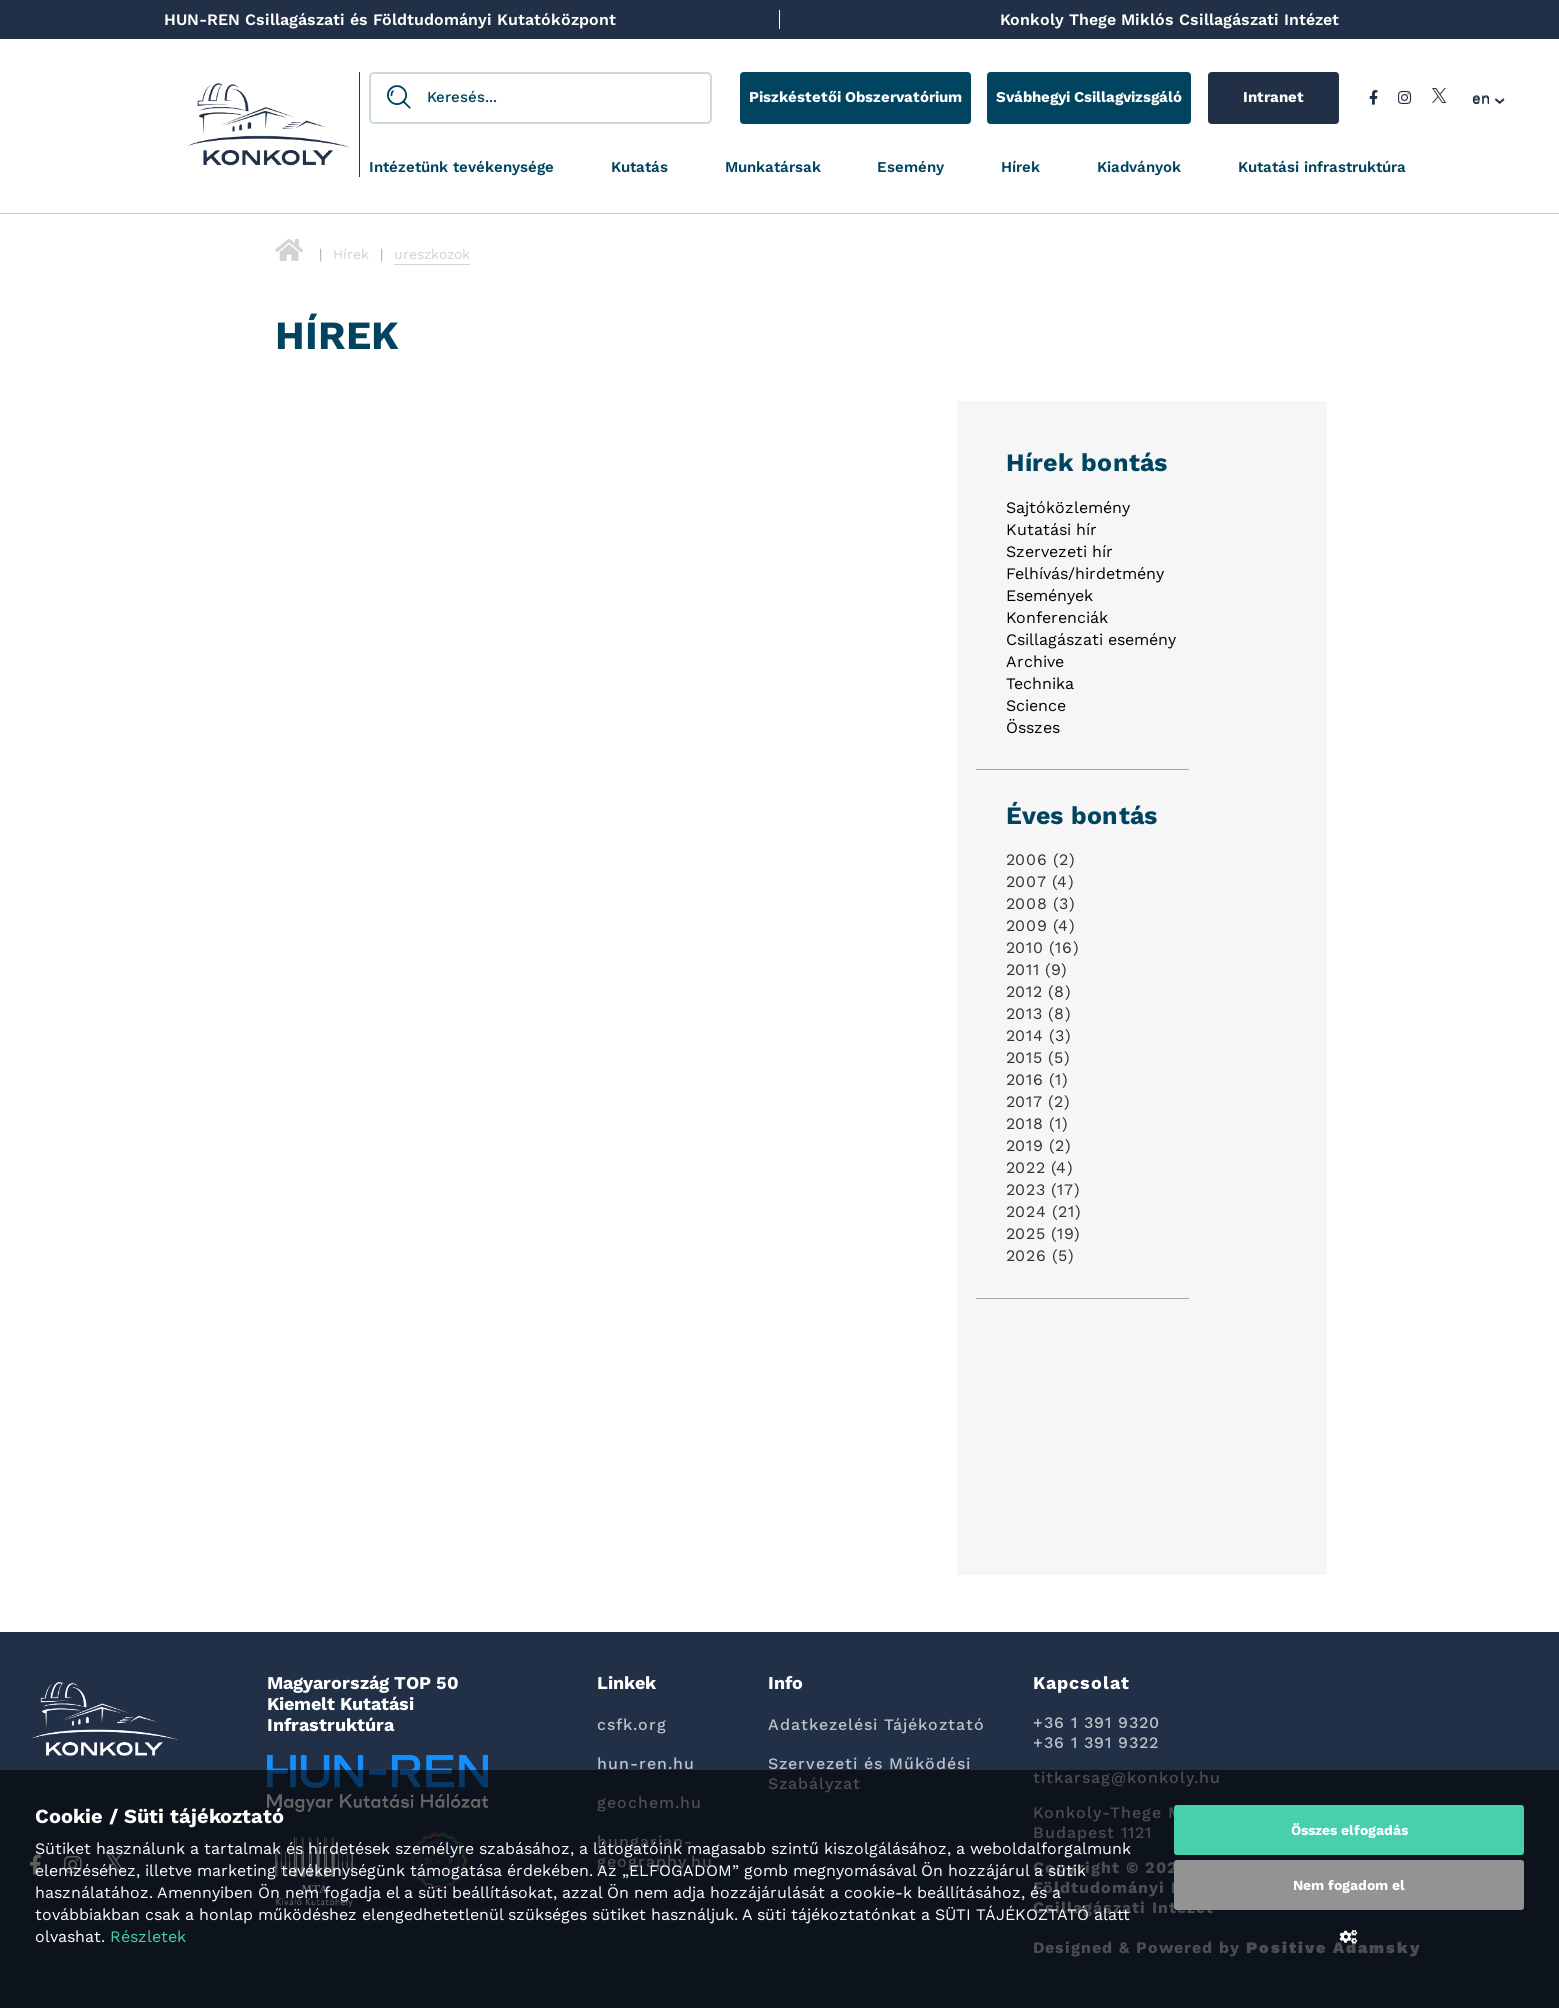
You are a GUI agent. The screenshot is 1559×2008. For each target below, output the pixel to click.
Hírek (1020, 167)
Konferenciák (1057, 617)
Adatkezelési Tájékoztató (876, 1724)
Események (1049, 595)
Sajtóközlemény (1068, 507)
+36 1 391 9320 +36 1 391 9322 (1096, 1732)
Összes (1033, 727)
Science (1036, 705)
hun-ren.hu (646, 1763)
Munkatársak (773, 167)
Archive (1035, 661)
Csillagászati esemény (1091, 639)
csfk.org (632, 1724)
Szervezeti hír (1059, 551)
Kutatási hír (1051, 529)
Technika (1040, 683)
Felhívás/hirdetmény (1085, 573)
